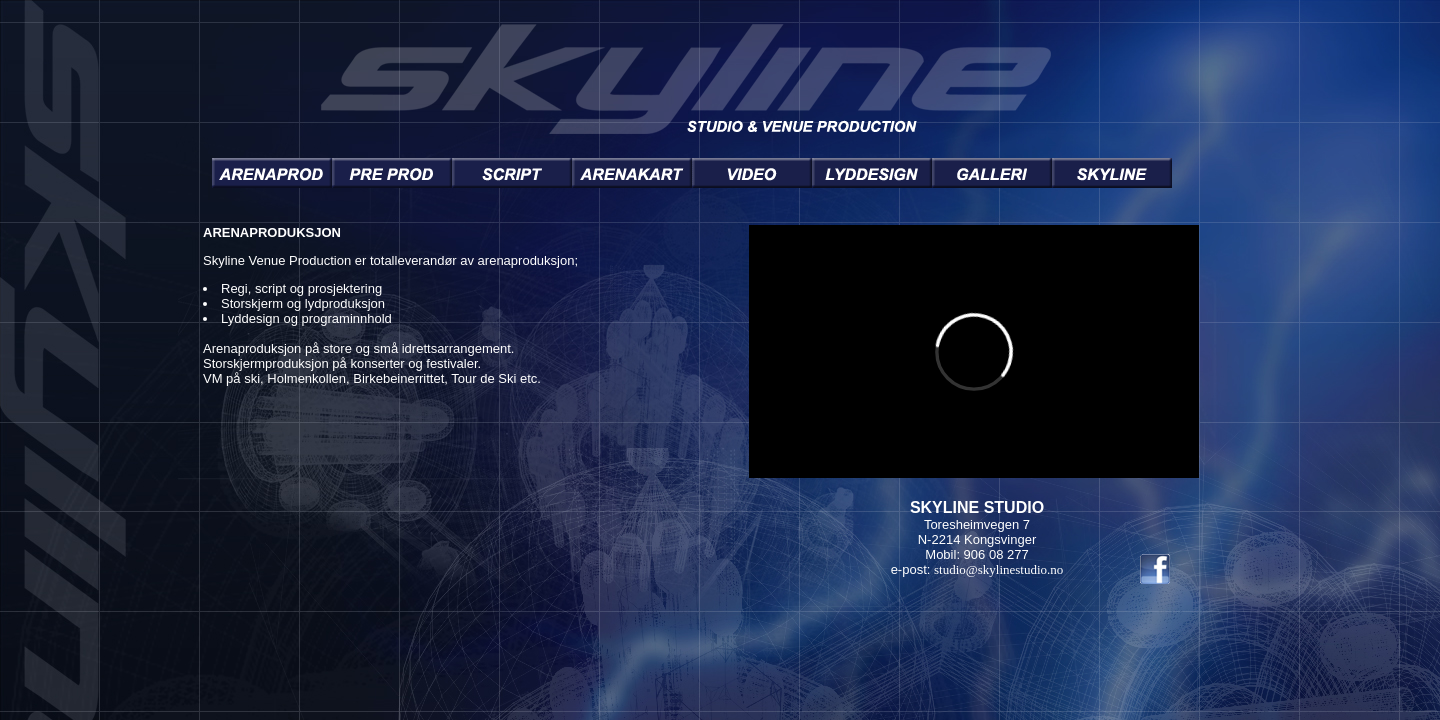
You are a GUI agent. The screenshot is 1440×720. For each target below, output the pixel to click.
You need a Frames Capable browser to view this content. (692, 401)
